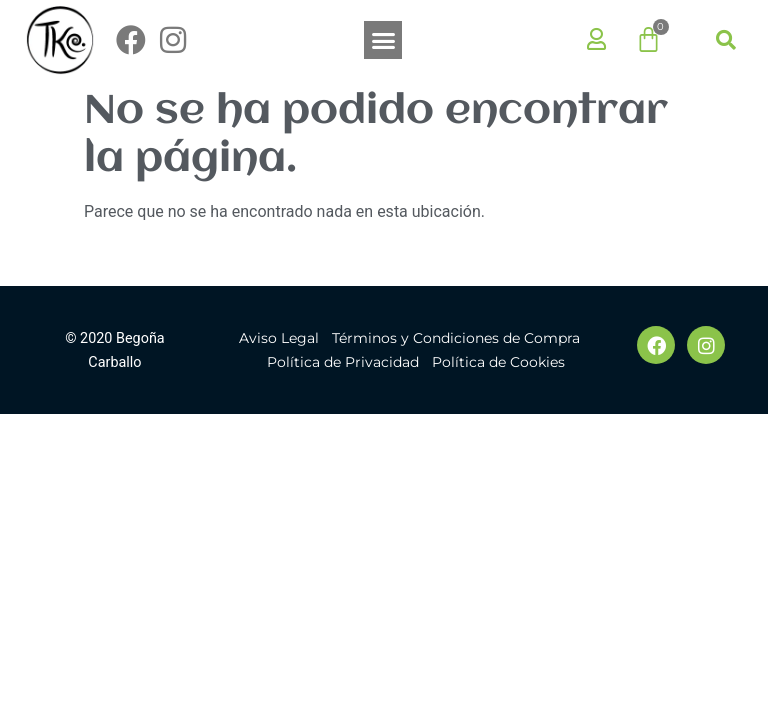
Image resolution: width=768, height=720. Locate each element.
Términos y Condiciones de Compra (456, 338)
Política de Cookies (498, 362)
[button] (383, 40)
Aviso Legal (279, 338)
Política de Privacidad (343, 362)
